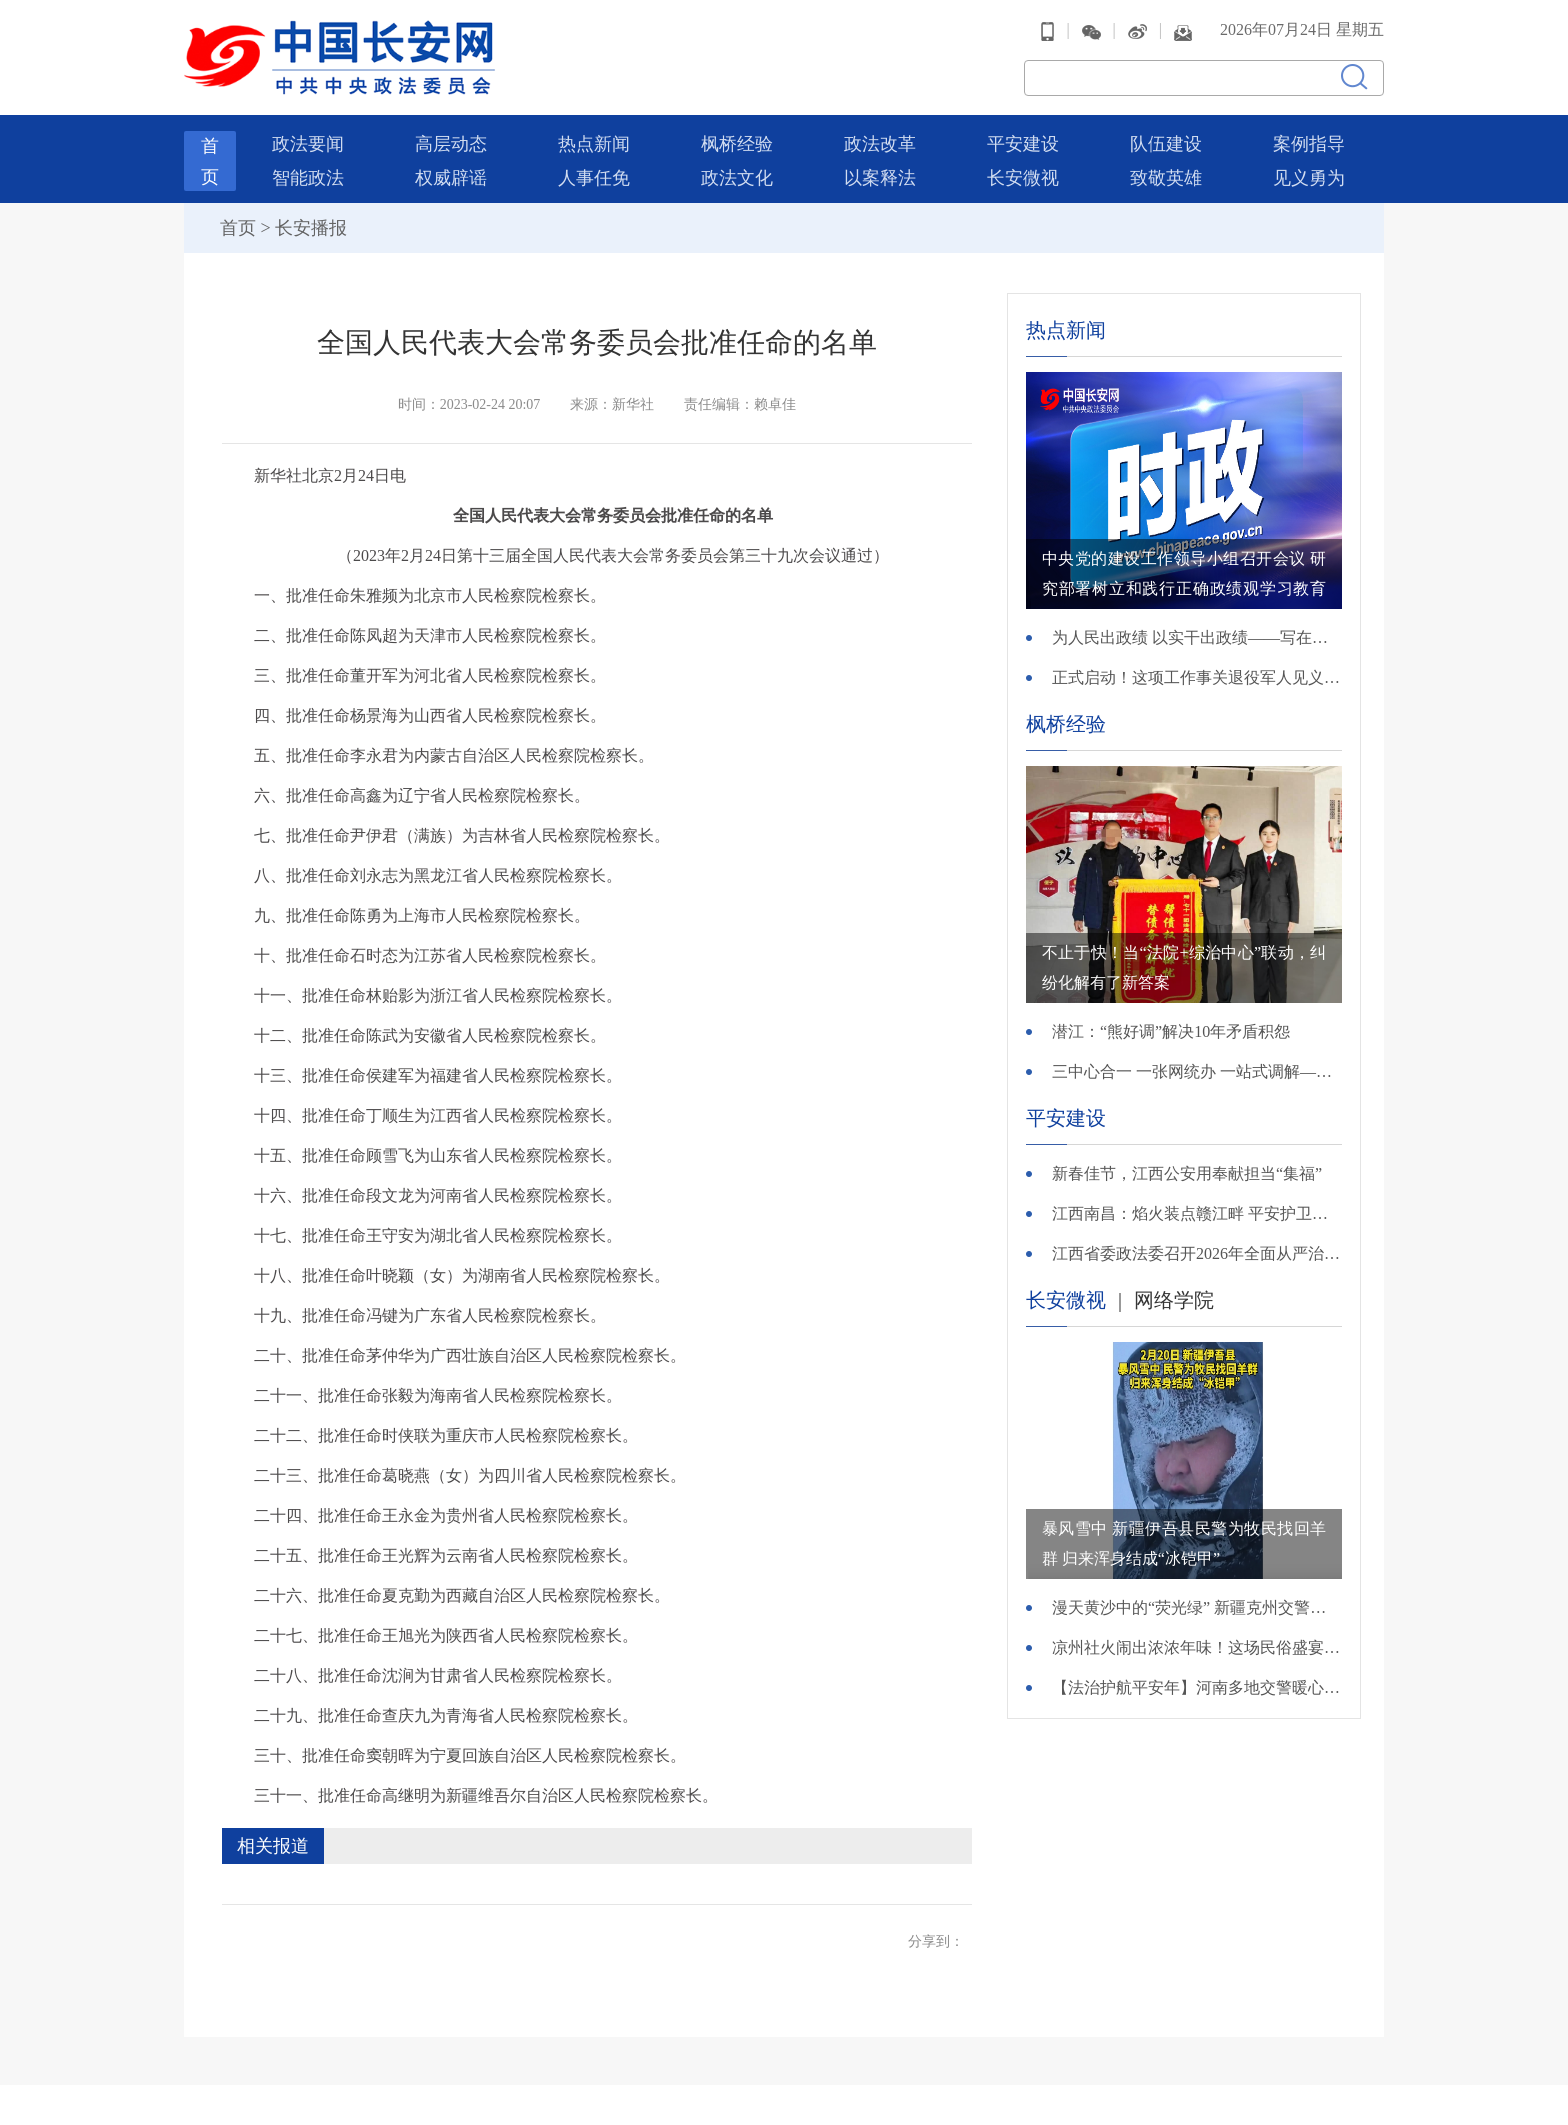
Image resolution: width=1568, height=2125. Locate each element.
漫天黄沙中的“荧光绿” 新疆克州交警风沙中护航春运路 (1197, 1607)
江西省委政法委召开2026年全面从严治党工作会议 (1197, 1253)
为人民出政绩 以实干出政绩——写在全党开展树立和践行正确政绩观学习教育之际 (1197, 637)
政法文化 (737, 178)
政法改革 (880, 144)
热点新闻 (594, 144)
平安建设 (1023, 144)
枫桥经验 (737, 144)
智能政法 (308, 178)
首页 (238, 228)
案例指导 (1309, 144)
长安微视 (1023, 178)
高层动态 (451, 144)
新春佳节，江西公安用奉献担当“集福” (1187, 1173)
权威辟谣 (451, 178)
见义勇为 (1309, 178)
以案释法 (880, 178)
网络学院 (1174, 1300)
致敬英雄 (1166, 178)
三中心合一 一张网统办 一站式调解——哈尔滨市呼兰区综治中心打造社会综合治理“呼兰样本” (1197, 1071)
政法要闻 (308, 144)
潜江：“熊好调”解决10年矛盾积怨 (1171, 1031)
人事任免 (594, 178)
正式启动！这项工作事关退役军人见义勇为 (1197, 677)
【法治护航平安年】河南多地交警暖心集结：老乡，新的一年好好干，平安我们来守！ (1197, 1687)
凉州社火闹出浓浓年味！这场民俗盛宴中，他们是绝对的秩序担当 (1197, 1647)
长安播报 (311, 228)
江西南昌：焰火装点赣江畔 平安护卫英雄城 (1197, 1213)
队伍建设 (1166, 144)
